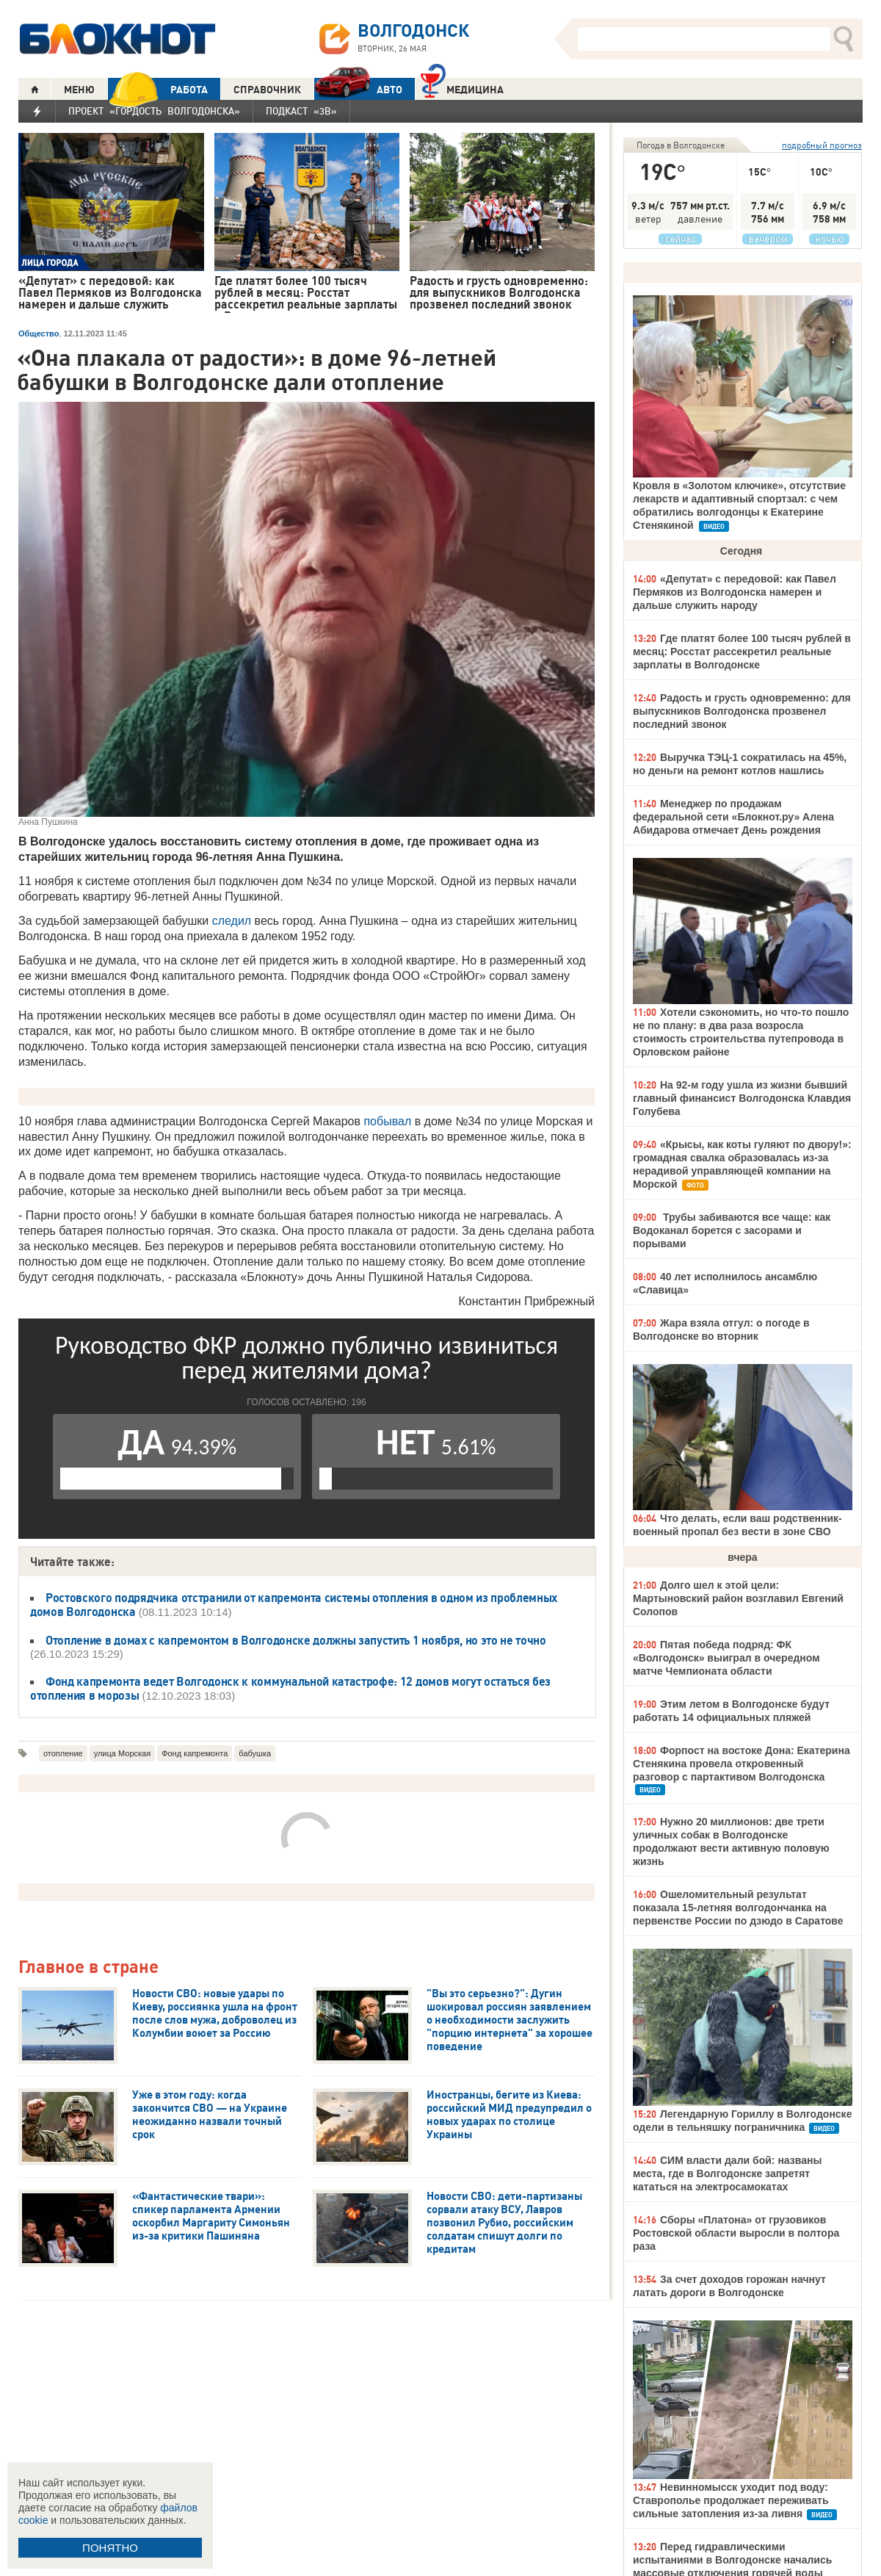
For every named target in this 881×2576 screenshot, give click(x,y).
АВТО (358, 89)
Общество (38, 333)
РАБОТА (158, 89)
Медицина (462, 88)
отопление (63, 1753)
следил (232, 920)
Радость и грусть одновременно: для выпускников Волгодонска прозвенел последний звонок (742, 711)
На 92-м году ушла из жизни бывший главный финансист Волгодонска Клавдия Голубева (742, 1098)
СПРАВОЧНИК (267, 89)
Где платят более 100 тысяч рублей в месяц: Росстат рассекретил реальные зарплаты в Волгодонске (742, 651)
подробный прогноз (822, 145)
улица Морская (122, 1753)
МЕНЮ (79, 89)
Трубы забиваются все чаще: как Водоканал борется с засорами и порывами (731, 1230)
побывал (387, 1121)
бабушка (255, 1753)
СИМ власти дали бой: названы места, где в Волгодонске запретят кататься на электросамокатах (727, 2173)
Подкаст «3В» (301, 111)
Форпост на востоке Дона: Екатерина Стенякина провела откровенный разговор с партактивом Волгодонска (741, 1764)
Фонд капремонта (195, 1753)
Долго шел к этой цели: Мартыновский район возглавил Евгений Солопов (738, 1598)
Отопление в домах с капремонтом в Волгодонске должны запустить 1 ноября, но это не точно (296, 1640)
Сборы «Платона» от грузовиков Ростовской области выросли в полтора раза (736, 2233)
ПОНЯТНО (110, 2547)
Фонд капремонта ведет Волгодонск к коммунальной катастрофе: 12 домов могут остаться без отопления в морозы (290, 1688)
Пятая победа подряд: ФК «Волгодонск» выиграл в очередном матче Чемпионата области (726, 1658)
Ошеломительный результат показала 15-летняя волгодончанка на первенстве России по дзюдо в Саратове (738, 1907)
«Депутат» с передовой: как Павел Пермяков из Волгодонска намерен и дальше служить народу (734, 592)
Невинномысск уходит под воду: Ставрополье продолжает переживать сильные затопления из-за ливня (731, 2500)
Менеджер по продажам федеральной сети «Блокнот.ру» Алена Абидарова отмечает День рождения (733, 817)
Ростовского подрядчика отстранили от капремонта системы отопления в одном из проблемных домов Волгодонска (293, 1604)
